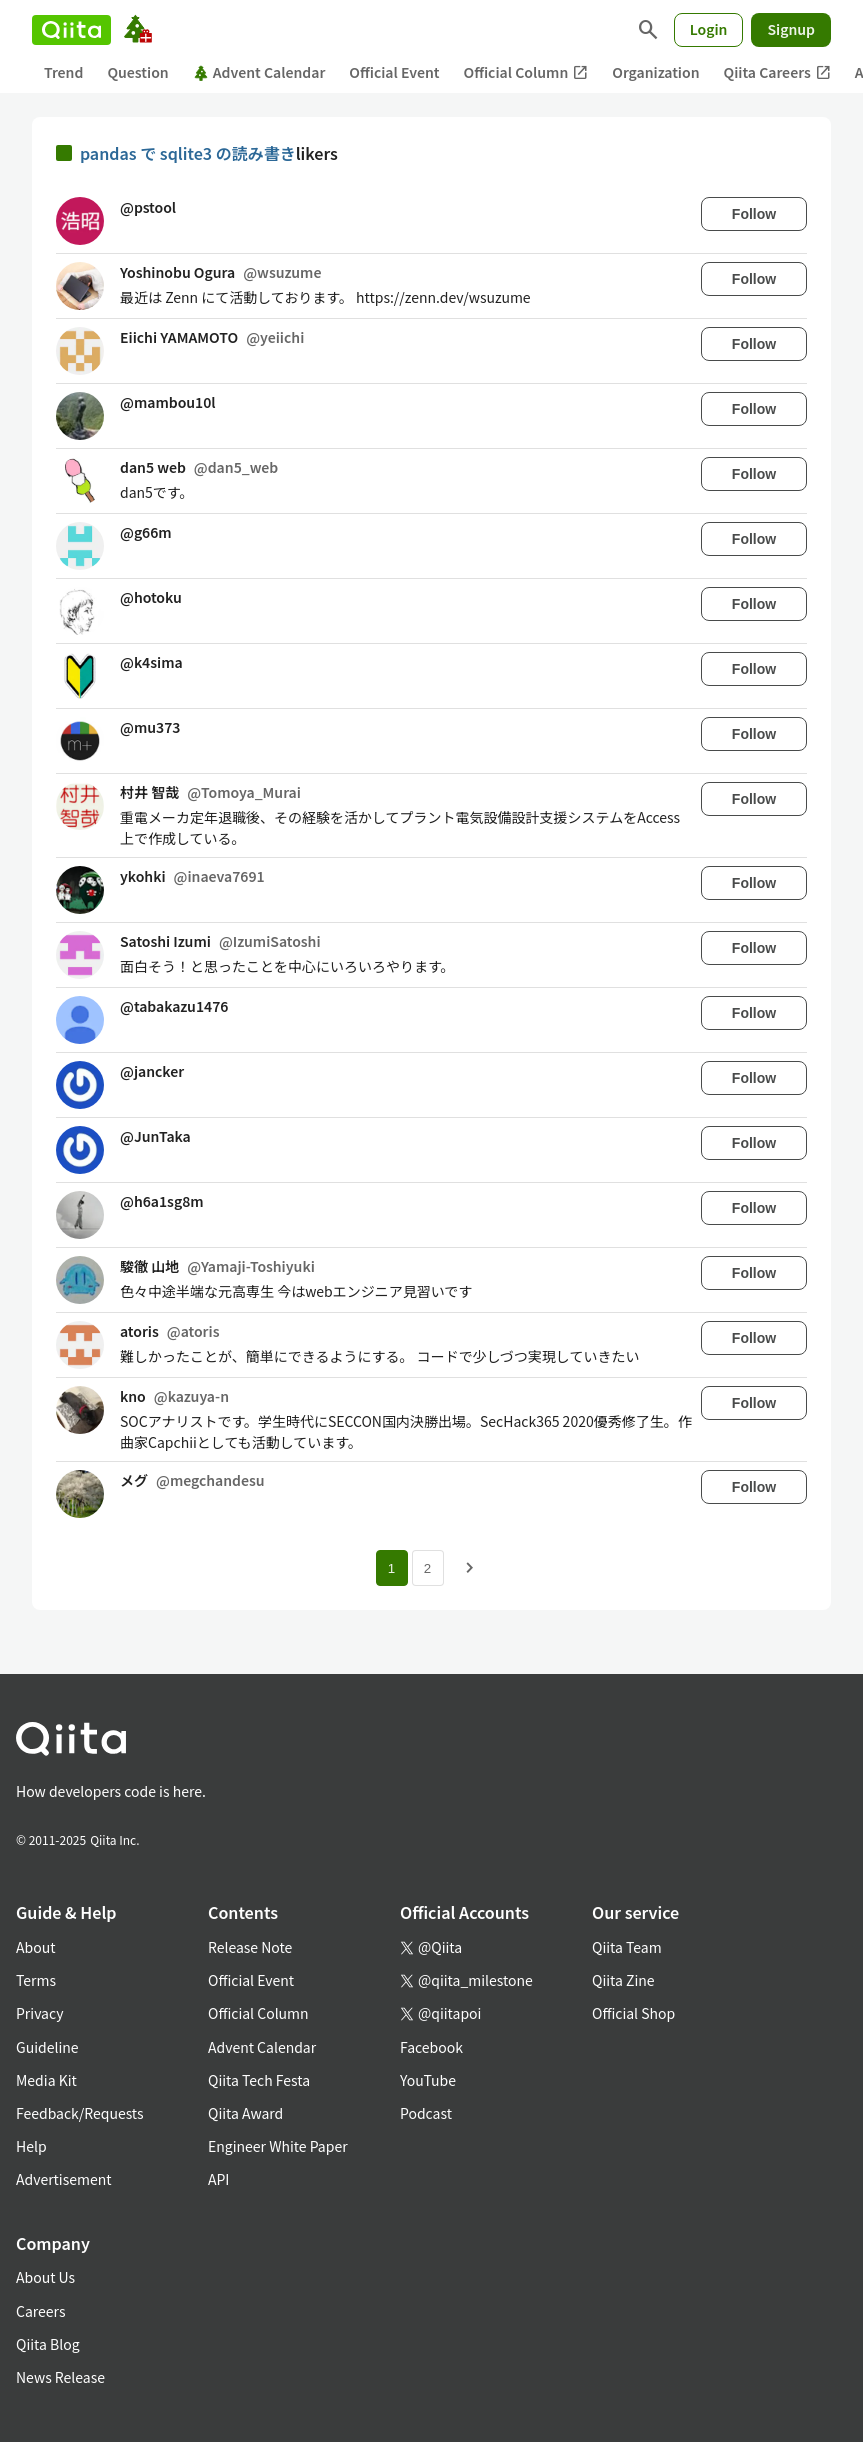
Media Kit (46, 2080)
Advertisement (64, 2179)
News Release (60, 2377)
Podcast (426, 2113)
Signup (791, 29)
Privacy (39, 2013)
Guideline (47, 2047)
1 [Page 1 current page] (391, 1568)
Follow (754, 214)
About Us (45, 2277)
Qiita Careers (777, 72)
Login (709, 29)
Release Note (250, 1947)
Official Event (394, 72)
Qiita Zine (623, 1980)
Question (137, 72)
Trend (63, 72)
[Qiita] (71, 30)
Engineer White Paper (278, 2146)
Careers (40, 2311)
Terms (36, 1980)
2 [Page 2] (427, 1568)
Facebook (431, 2047)
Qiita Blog (48, 2344)
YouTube (428, 2080)
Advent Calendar (259, 72)
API (218, 2179)
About (35, 1947)
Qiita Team (627, 1947)
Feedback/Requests (80, 2113)
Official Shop (633, 2013)
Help (31, 2146)
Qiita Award (245, 2113)
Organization (655, 72)
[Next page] (470, 1568)
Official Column (526, 72)
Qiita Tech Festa (259, 2080)
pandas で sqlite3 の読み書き (188, 153)
